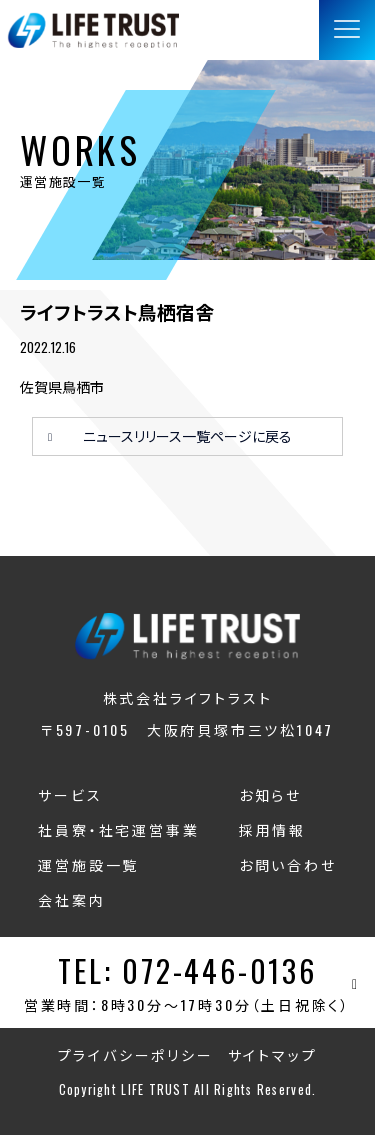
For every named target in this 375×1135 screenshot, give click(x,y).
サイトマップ (273, 1054)
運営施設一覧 (88, 864)
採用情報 (272, 829)
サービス (70, 794)
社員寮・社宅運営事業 (118, 829)
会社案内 (71, 899)
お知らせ (270, 794)
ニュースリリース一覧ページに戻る (187, 435)
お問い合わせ (288, 864)
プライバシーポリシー (136, 1054)
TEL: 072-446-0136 (187, 970)
